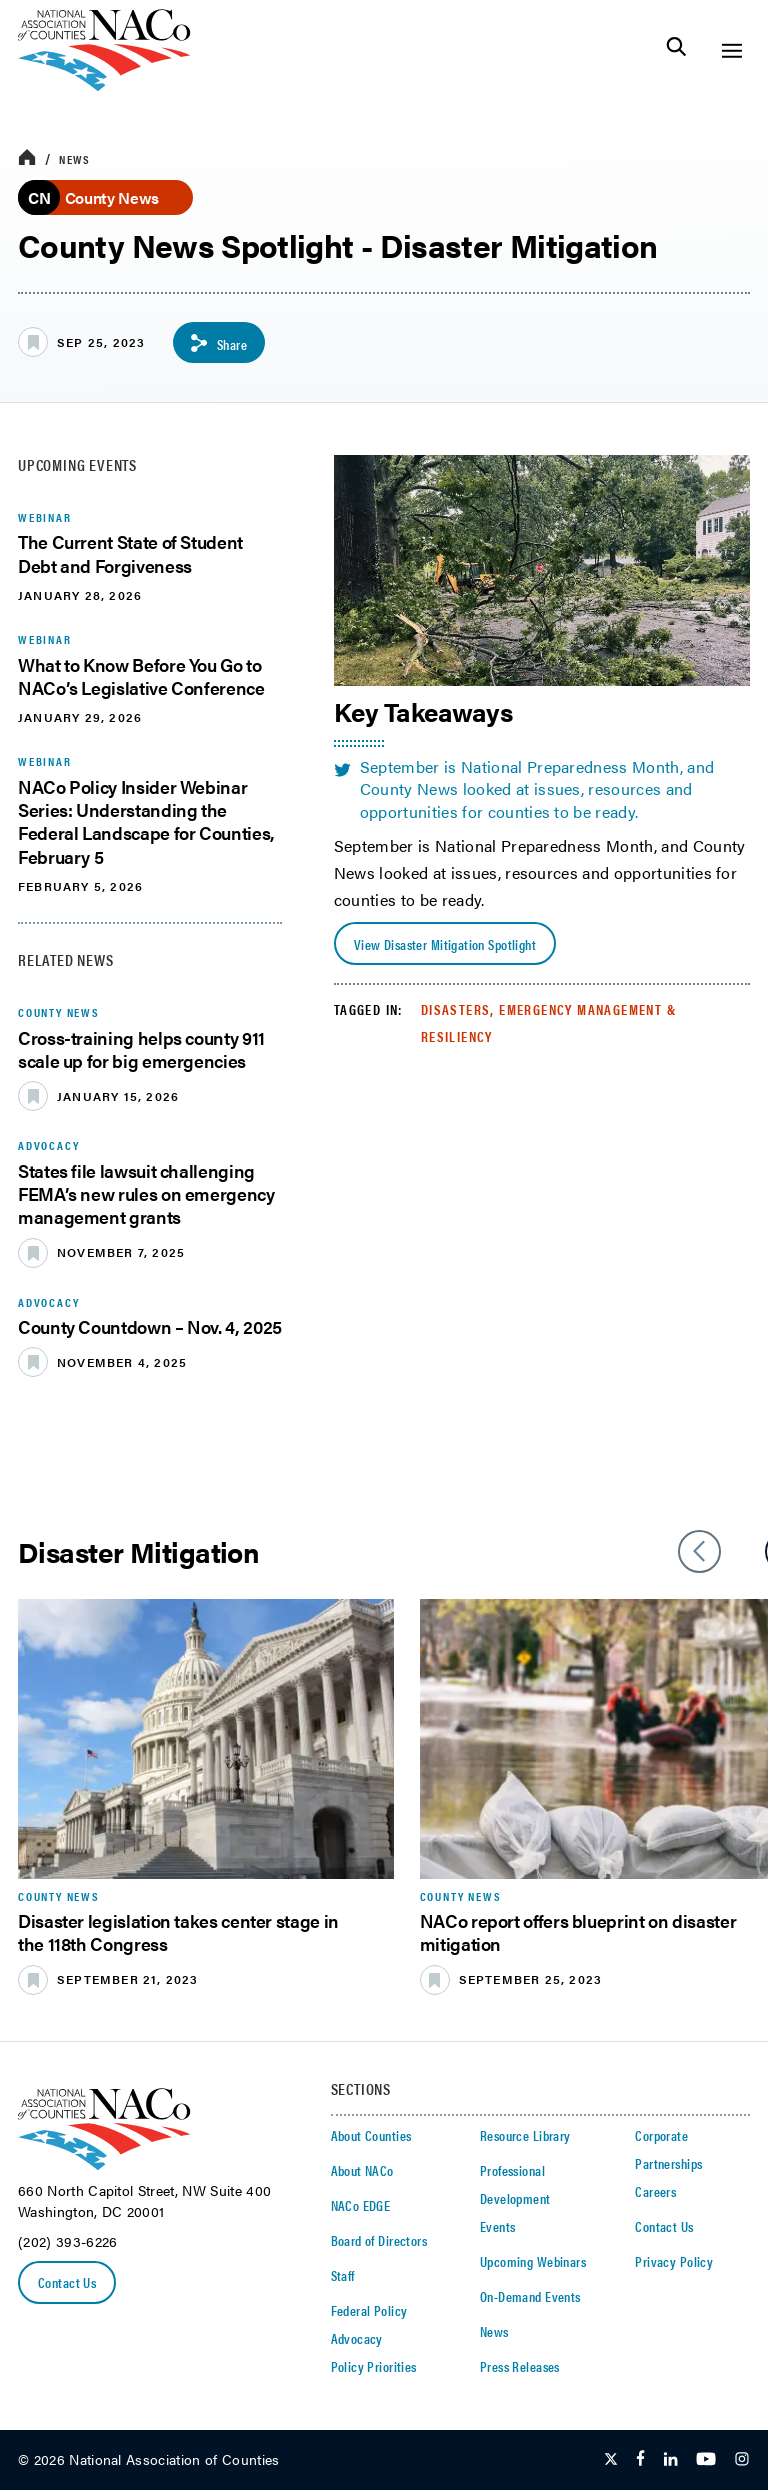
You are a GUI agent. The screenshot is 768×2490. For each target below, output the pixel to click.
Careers (655, 2191)
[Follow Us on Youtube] (706, 2460)
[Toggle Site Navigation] (731, 50)
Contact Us (67, 2282)
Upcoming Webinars (533, 2261)
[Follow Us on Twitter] (611, 2460)
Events (498, 2226)
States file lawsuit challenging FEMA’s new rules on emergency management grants (146, 1194)
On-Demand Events (530, 2296)
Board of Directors (379, 2240)
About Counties (371, 2135)
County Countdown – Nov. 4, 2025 (150, 1326)
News (74, 159)
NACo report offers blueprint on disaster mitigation (578, 1932)
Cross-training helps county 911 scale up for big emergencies (141, 1049)
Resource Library (525, 2135)
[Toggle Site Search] (676, 50)
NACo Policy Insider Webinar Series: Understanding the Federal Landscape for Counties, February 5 (146, 821)
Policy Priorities (374, 2366)
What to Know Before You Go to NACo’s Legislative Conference (141, 676)
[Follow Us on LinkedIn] (670, 2460)
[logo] (104, 85)
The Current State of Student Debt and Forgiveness (130, 553)
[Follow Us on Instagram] (742, 2460)
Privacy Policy (674, 2261)
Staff (343, 2275)
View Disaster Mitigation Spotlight (445, 944)
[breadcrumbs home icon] (27, 158)
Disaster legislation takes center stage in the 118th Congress (178, 1932)
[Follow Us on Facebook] (640, 2460)
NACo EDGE (361, 2205)
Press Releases (520, 2366)
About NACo (362, 2170)
